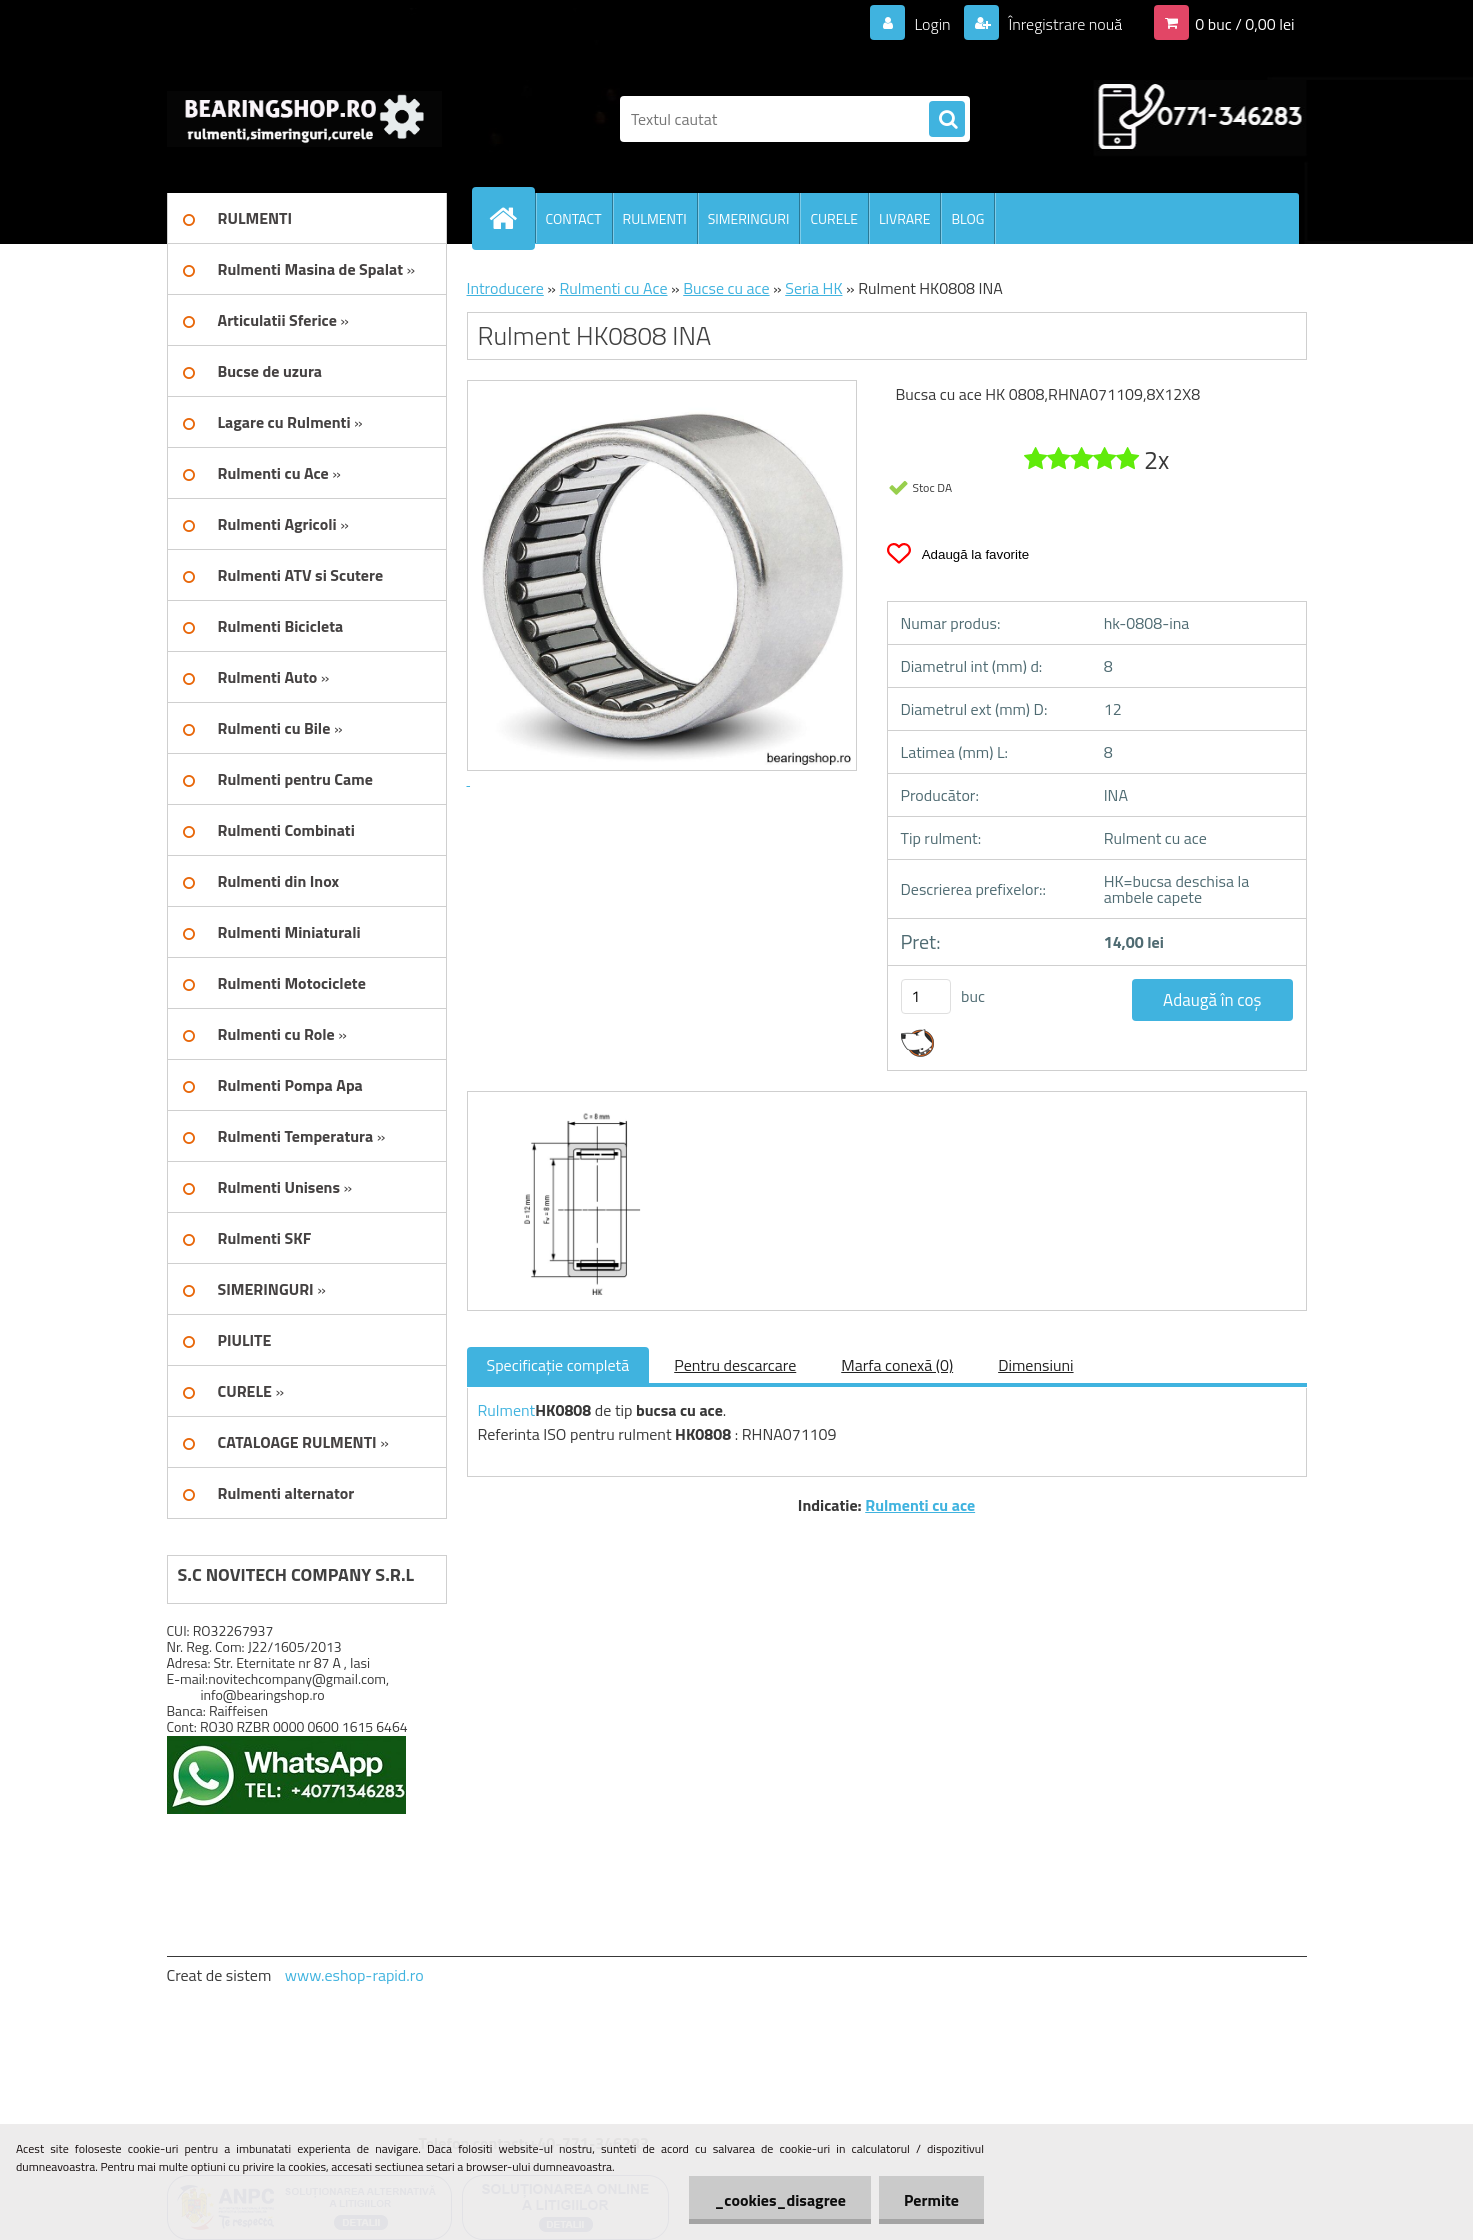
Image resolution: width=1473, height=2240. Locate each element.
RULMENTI (655, 218)
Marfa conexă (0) (897, 1365)
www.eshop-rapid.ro (354, 1975)
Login (932, 24)
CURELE (833, 218)
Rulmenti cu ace (920, 1505)
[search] (947, 120)
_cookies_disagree (779, 2200)
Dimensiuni (1035, 1365)
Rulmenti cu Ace (613, 288)
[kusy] (926, 996)
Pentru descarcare (735, 1365)
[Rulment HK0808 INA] (574, 1110)
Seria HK (813, 288)
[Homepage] (512, 218)
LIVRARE (905, 218)
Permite (931, 2200)
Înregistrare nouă (1063, 24)
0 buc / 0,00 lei (1244, 24)
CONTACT (574, 218)
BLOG (967, 218)
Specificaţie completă (558, 1365)
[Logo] (304, 119)
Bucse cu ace (726, 288)
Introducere (505, 288)
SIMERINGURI (749, 218)
